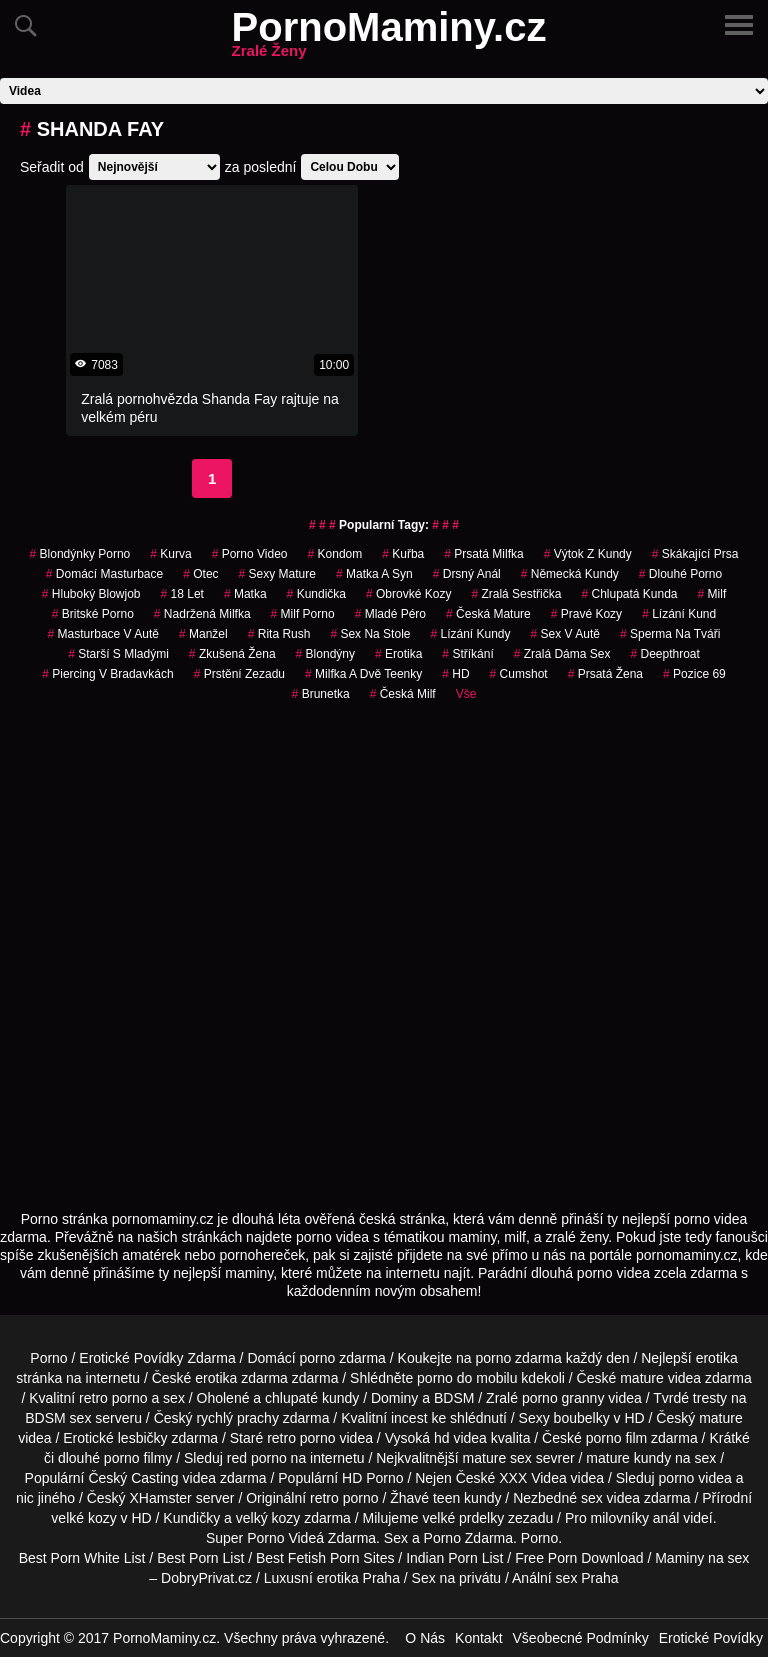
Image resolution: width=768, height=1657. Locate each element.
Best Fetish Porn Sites (325, 1558)
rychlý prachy (237, 1418)
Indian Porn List (454, 1558)
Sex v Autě (565, 634)
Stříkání (467, 654)
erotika (398, 654)
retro (324, 1498)
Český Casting (133, 1478)
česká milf (403, 694)
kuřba (403, 554)
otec (200, 574)
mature (642, 1378)
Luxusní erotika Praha (332, 1578)
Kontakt (478, 1638)
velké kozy (83, 1518)
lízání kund (679, 614)
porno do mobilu (467, 1378)
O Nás (425, 1638)
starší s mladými (118, 654)
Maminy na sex (702, 1558)
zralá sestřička (516, 594)
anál (666, 1518)
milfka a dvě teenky (363, 674)
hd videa (460, 1438)
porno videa (695, 1478)
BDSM (454, 1398)
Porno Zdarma (468, 1538)
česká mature (488, 614)
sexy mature (277, 574)
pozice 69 (694, 674)
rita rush (279, 634)
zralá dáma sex (562, 654)
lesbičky (143, 1438)
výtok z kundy (588, 554)
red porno (257, 1458)
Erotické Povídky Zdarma (157, 1358)
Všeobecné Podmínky (581, 1638)
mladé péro (390, 614)
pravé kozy (586, 614)
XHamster (161, 1498)
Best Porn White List (82, 1558)
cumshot (519, 674)
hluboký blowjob (91, 594)
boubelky (582, 1418)
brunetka (321, 694)
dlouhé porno (680, 574)
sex (592, 1498)
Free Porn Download (579, 1558)
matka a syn (374, 574)
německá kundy (570, 574)
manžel (203, 634)
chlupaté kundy (312, 1398)
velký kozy (268, 1518)
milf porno (303, 614)
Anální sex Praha (565, 1578)
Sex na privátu (457, 1578)
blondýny (325, 654)
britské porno (93, 614)
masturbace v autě (103, 634)
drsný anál (467, 574)
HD (455, 674)
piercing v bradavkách (107, 674)
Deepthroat (664, 654)
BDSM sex (58, 1418)
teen (446, 1498)
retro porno (113, 1398)
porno (318, 1358)
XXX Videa (532, 1478)
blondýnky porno (80, 554)
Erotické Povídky (711, 1638)
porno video (250, 554)
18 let (182, 594)
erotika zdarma (241, 1378)
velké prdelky (463, 1518)
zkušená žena (232, 654)
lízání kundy (470, 634)
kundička (316, 594)
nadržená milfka (202, 614)
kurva (170, 554)
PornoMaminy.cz (389, 39)
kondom (335, 554)
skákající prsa (695, 554)
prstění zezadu (239, 674)
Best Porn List (200, 1558)
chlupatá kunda (629, 594)
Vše (466, 694)
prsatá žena (605, 674)
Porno (48, 1358)
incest (409, 1418)
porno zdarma (518, 1358)
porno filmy (138, 1458)
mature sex (497, 1458)
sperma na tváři (670, 634)
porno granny (563, 1398)
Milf (712, 594)
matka (245, 594)
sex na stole (370, 634)
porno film (616, 1438)
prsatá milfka (483, 554)
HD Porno (372, 1478)
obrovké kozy (408, 594)
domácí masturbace (104, 574)
